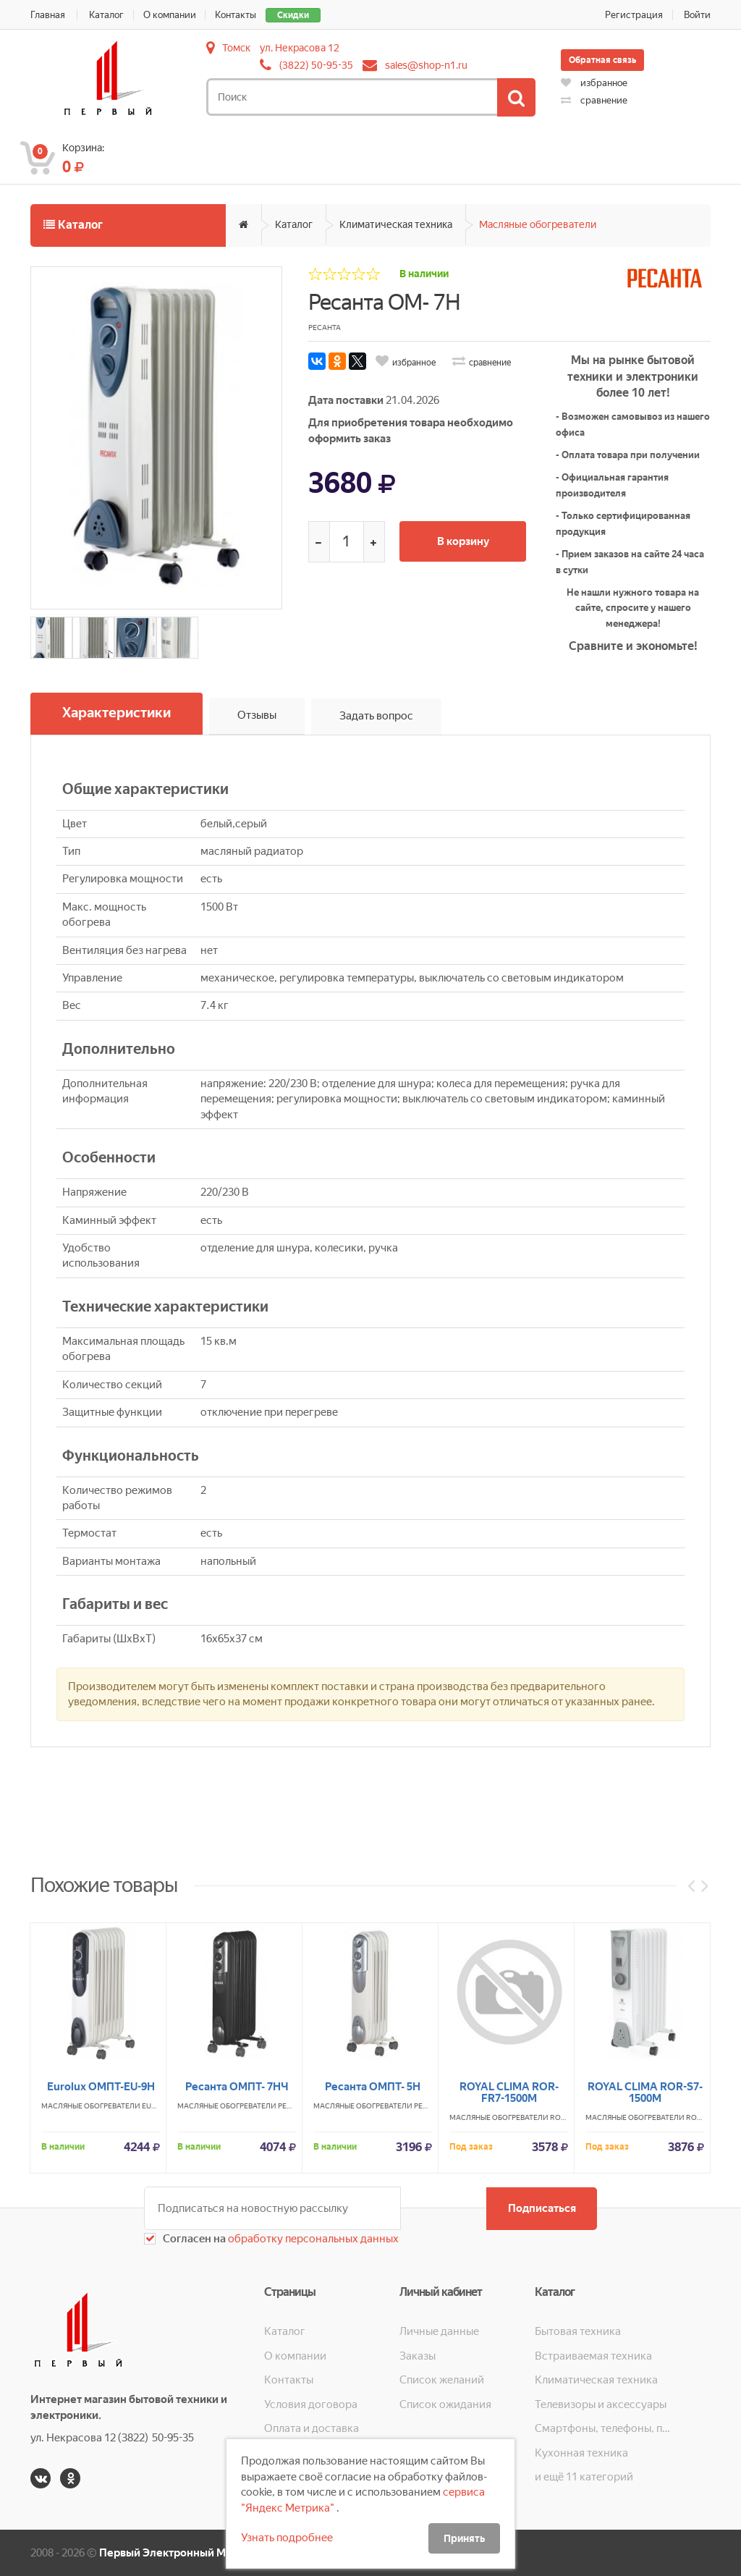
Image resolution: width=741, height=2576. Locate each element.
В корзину (464, 541)
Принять (464, 2538)
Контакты (236, 14)
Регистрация (634, 14)
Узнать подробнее (287, 2537)
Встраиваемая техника (593, 2355)
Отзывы (256, 715)
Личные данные (439, 2331)
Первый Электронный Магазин (180, 2552)
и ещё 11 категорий (584, 2476)
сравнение (594, 100)
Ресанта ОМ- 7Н (384, 302)
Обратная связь (602, 60)
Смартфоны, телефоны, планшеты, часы (602, 2428)
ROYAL (562, 2271)
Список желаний (441, 2379)
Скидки (294, 15)
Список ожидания (445, 2403)
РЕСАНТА (294, 2259)
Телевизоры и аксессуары (600, 2403)
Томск (236, 48)
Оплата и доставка (311, 2428)
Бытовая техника (578, 2331)
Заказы (417, 2355)
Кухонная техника (581, 2452)
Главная (47, 14)
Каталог (106, 14)
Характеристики (116, 713)
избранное (594, 82)
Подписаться (541, 2208)
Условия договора (310, 2403)
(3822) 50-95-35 (316, 65)
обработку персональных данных (312, 2238)
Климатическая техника (395, 224)
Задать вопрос (376, 715)
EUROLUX (159, 2259)
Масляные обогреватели (537, 224)
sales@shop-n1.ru (426, 65)
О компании (169, 14)
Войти (697, 14)
